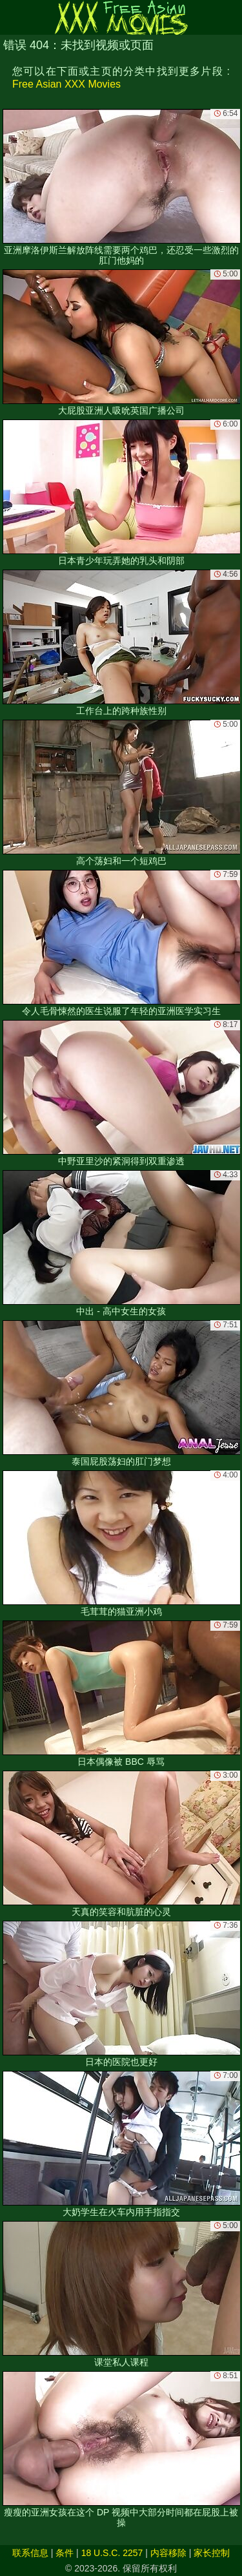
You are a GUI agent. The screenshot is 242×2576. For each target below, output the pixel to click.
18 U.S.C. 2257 (112, 2553)
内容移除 (168, 2553)
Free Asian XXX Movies (66, 84)
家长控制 (212, 2553)
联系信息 (30, 2553)
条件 (64, 2553)
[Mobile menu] (11, 17)
